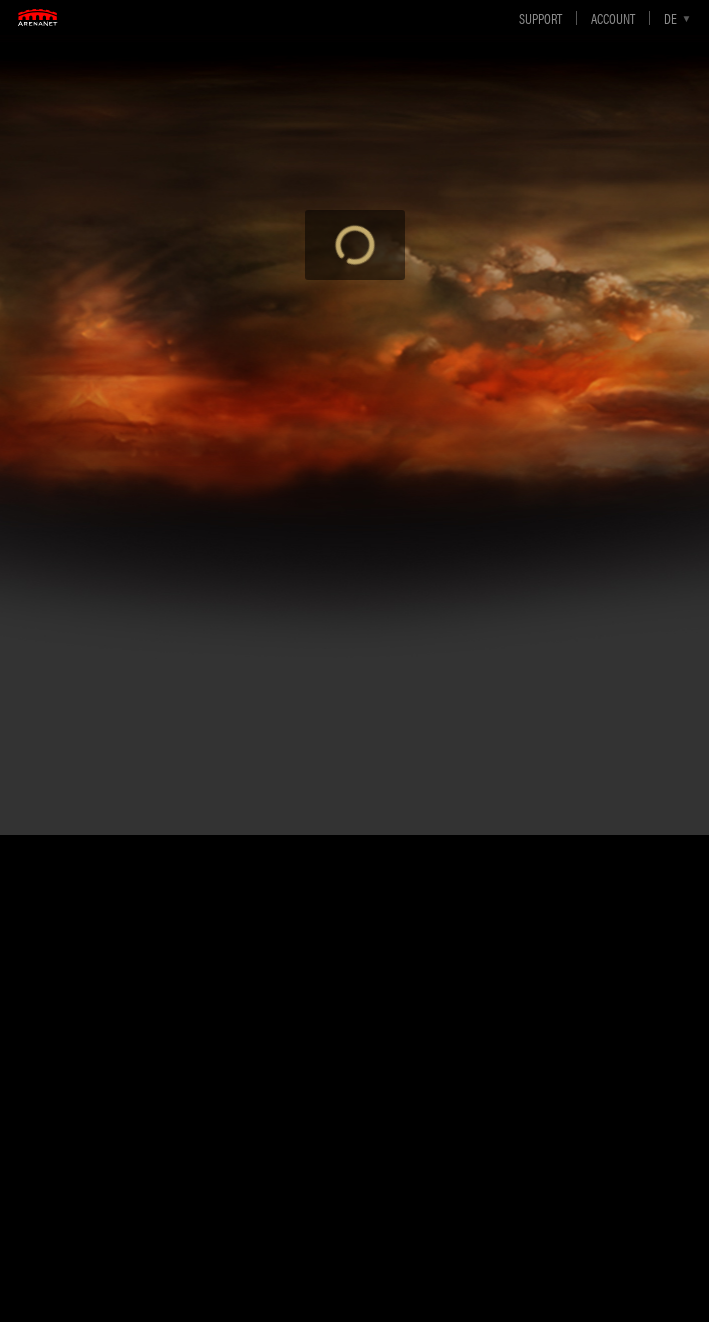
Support (540, 18)
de (670, 18)
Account (613, 18)
